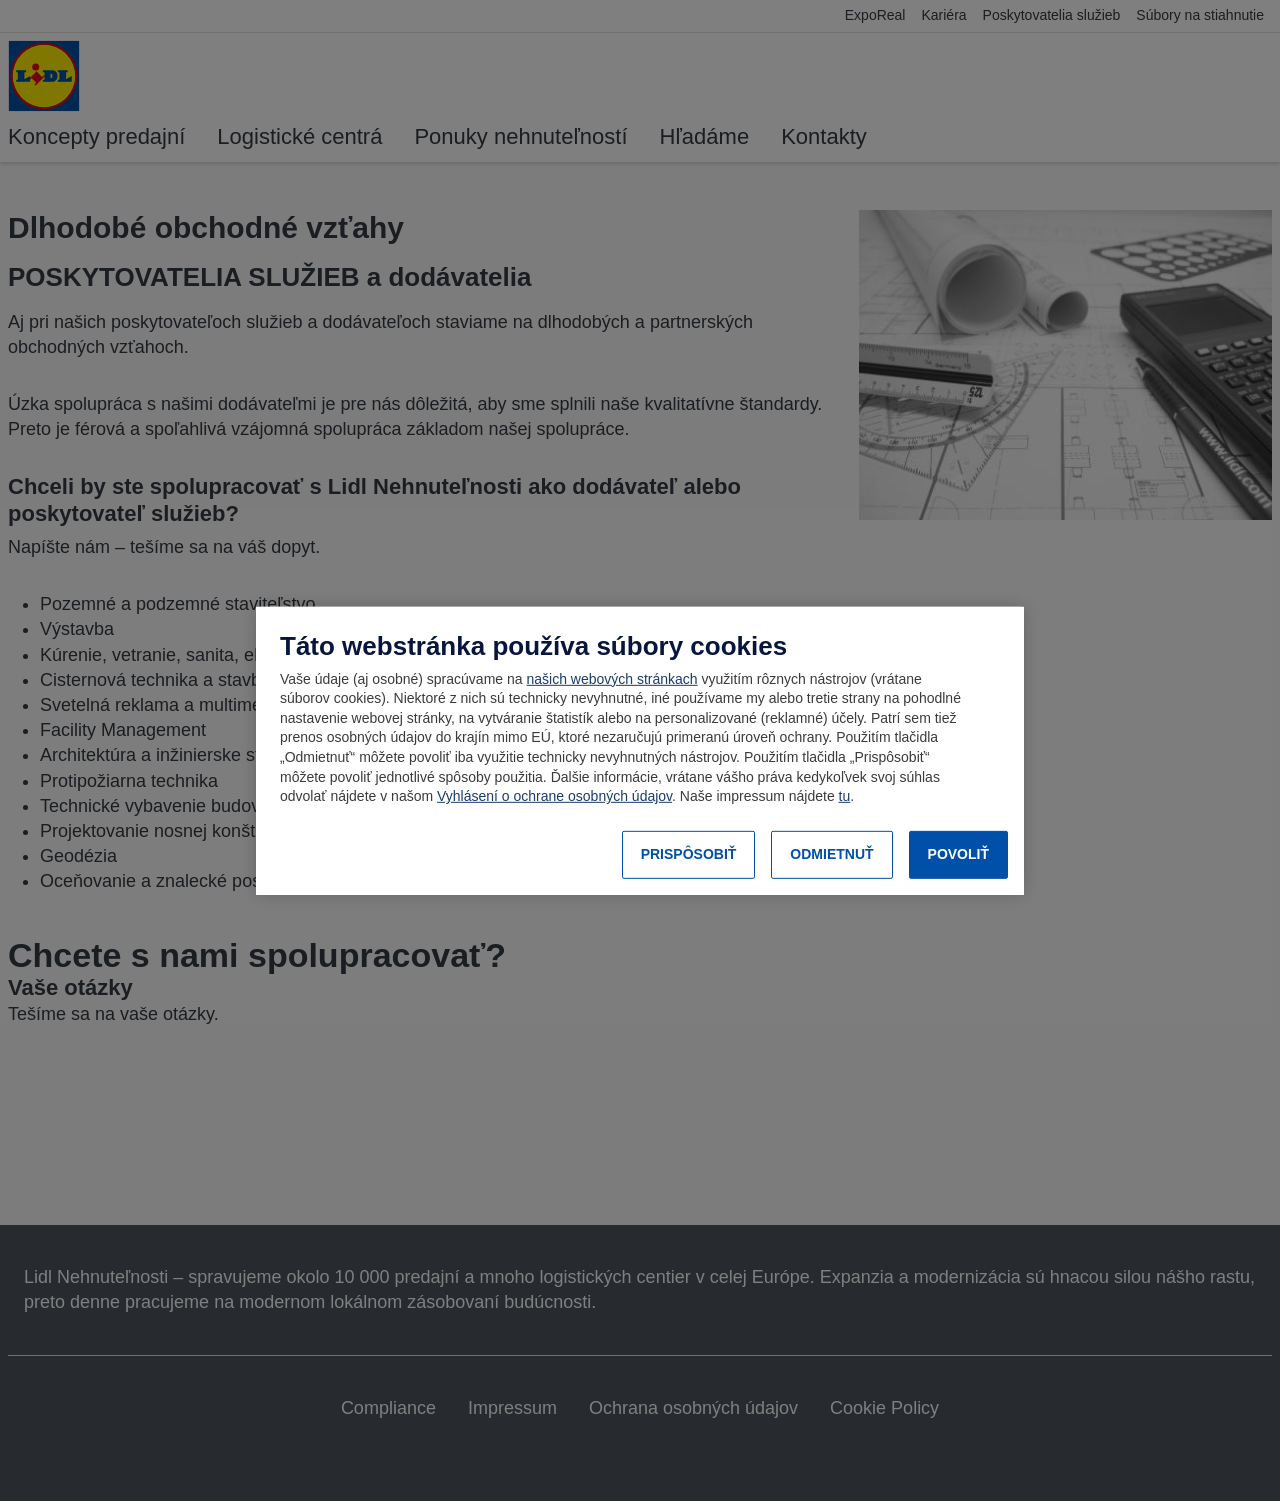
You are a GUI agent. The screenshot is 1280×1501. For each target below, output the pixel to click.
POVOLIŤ (958, 854)
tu (845, 796)
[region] (640, 750)
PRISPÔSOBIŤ (689, 854)
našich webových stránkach (611, 679)
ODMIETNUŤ (831, 854)
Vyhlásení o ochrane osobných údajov (554, 796)
